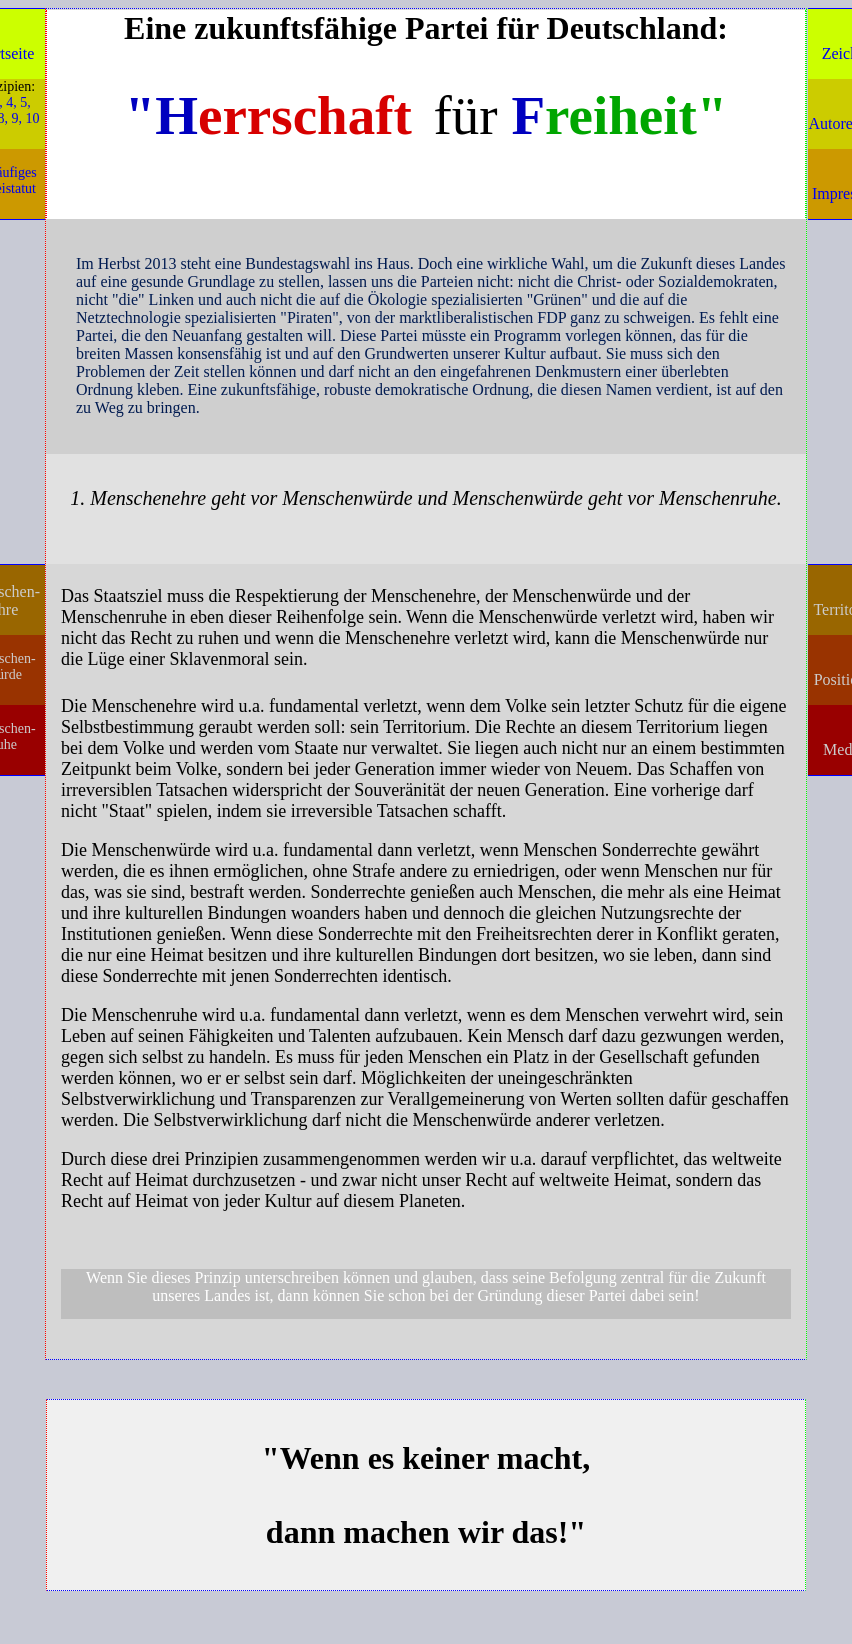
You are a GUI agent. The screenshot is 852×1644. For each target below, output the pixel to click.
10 (33, 118)
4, (11, 102)
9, (17, 118)
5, (25, 102)
